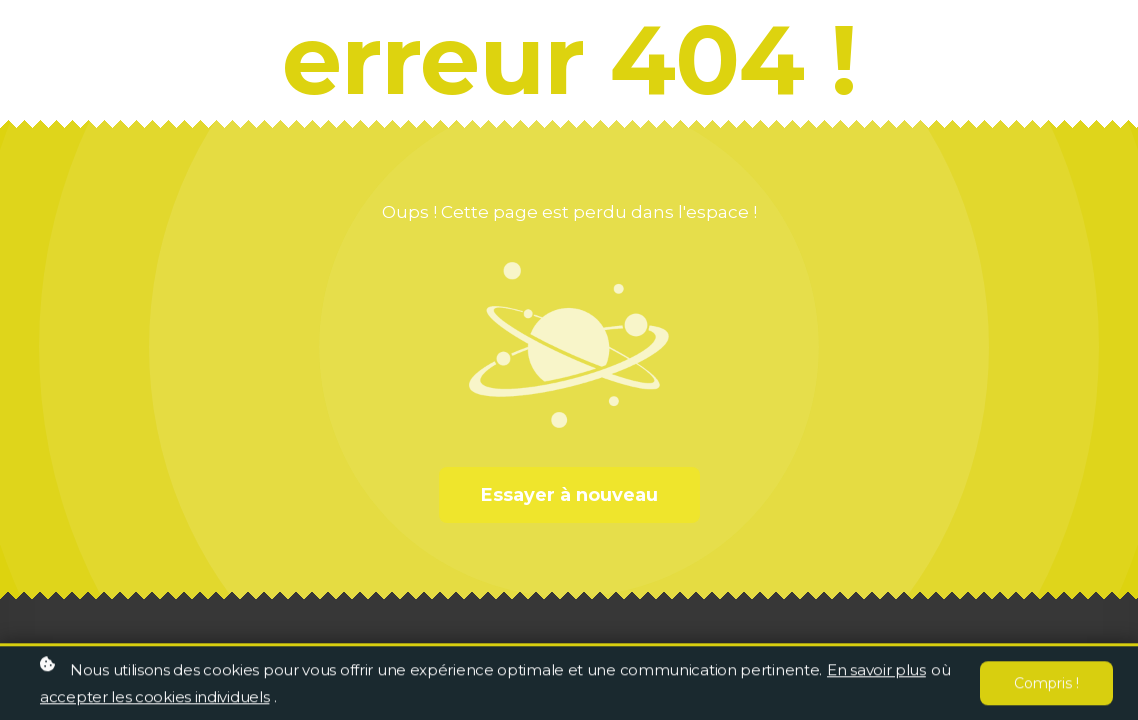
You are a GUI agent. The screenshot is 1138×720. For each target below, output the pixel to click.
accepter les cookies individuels (154, 698)
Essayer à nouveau (569, 495)
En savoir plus (876, 671)
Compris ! (1046, 685)
